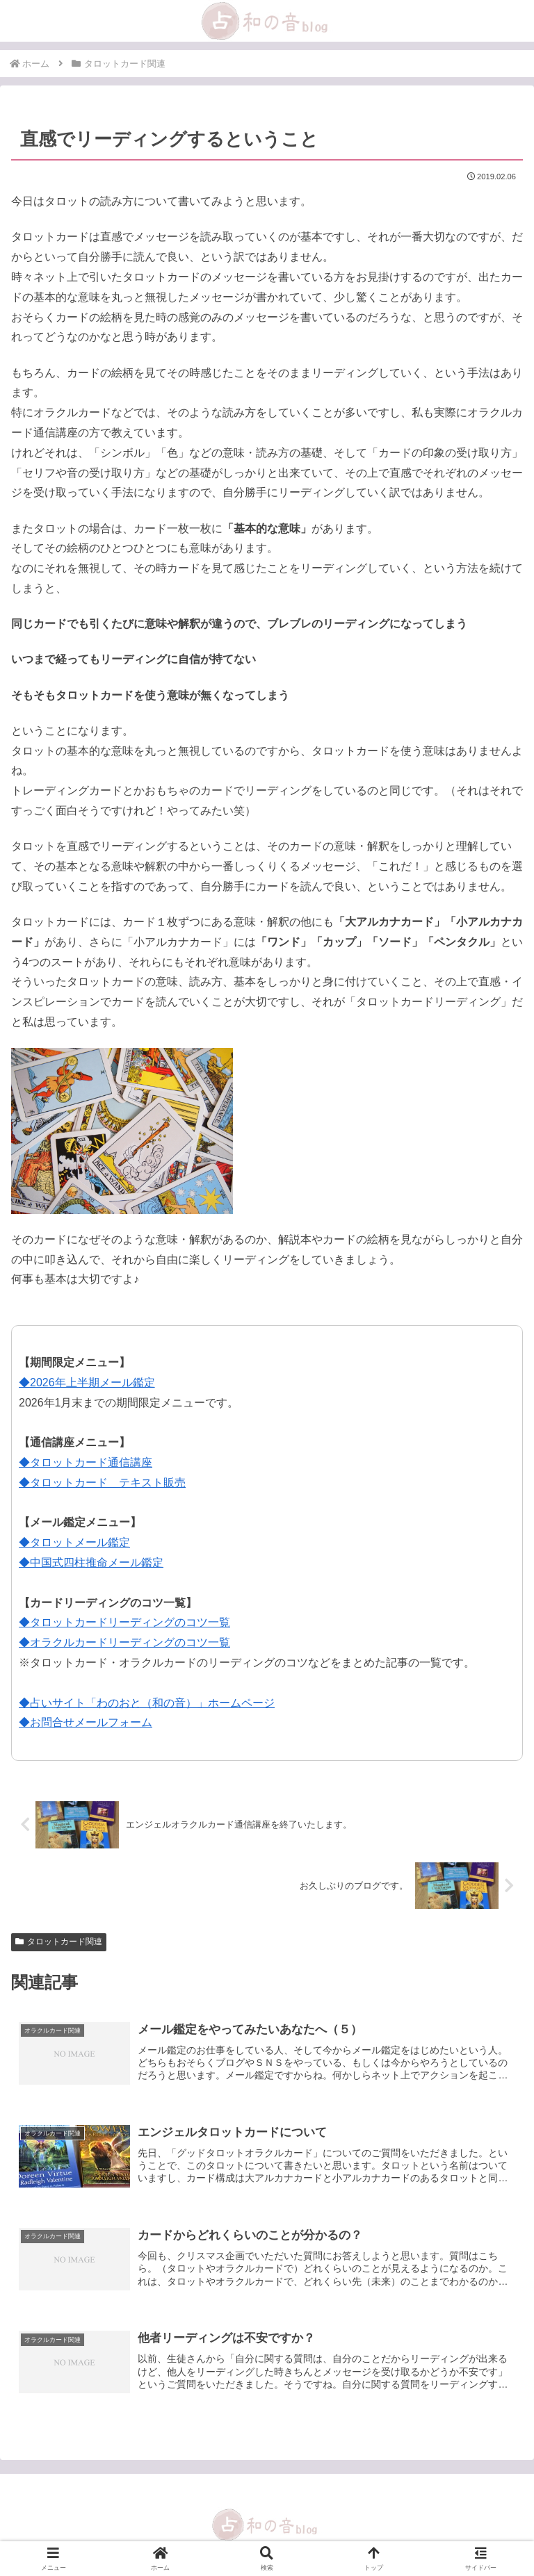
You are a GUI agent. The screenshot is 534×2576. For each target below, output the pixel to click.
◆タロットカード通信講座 (85, 1462)
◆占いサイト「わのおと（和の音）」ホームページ (147, 1703)
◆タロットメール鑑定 (74, 1542)
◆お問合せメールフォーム (85, 1722)
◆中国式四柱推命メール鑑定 (91, 1562)
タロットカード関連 (58, 1941)
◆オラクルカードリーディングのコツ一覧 (124, 1642)
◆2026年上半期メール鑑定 (87, 1382)
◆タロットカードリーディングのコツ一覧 (124, 1622)
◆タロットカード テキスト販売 (102, 1482)
